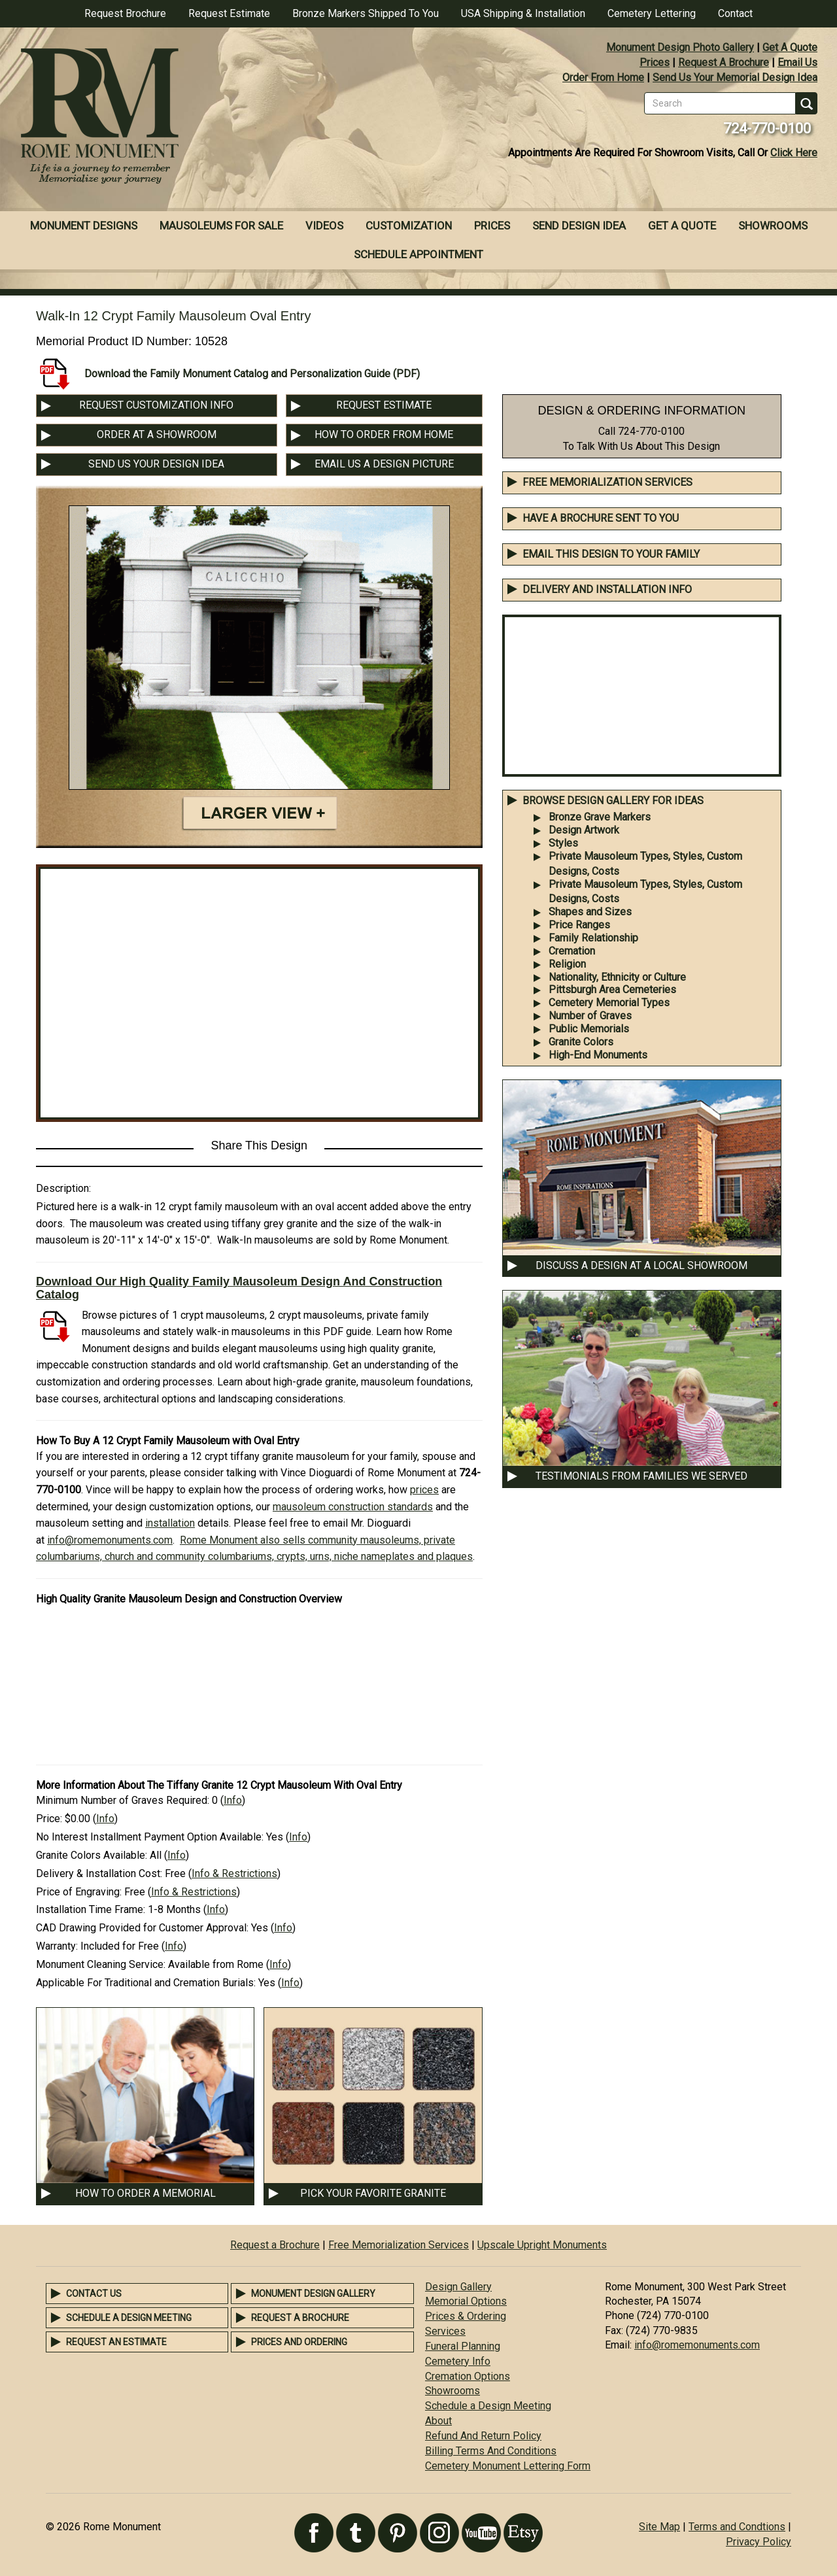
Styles (563, 843)
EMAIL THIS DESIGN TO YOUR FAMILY (611, 554)
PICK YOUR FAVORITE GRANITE (373, 2193)
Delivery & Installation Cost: (99, 1873)
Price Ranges (579, 925)
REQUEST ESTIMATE (384, 405)
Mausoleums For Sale (221, 225)
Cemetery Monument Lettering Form (507, 2466)
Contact (735, 13)
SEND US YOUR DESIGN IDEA (156, 464)
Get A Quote (789, 47)
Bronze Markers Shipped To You (365, 13)
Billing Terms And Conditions (490, 2451)
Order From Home (603, 77)
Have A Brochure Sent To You (600, 518)
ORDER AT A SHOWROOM (156, 434)
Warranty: (57, 1946)
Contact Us (94, 2293)
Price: (49, 1818)
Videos (324, 225)
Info (233, 1800)
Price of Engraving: (79, 1892)
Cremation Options (467, 2376)
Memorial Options (466, 2301)
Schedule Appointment (418, 254)
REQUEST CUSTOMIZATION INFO (156, 405)
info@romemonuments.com (110, 1540)
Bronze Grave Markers (600, 817)
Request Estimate (229, 13)
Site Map (659, 2526)
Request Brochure (125, 13)
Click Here (793, 152)
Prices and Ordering (299, 2342)
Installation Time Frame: (90, 1909)
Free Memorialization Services (607, 482)
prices (424, 1489)
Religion (567, 964)
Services (445, 2331)
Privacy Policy (758, 2541)
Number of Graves (590, 1015)
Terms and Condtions (737, 2526)
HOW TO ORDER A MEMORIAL (145, 2193)
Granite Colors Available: (91, 1855)
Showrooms (773, 225)
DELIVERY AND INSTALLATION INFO (607, 589)
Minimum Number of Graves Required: (122, 1800)
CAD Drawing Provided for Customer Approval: (142, 1928)
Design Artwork (584, 830)
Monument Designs (83, 225)
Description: (63, 1188)
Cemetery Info (457, 2361)
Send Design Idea (579, 225)
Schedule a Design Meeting (129, 2318)
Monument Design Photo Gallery (680, 47)
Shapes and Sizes (590, 912)
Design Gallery (458, 2286)
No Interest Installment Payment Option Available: (150, 1837)
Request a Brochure (275, 2245)
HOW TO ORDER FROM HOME (384, 434)
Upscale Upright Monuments (542, 2245)
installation (170, 1523)
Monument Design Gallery (313, 2293)
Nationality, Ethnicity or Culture (617, 977)
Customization (409, 225)
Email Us (797, 62)
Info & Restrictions (234, 1873)
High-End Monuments (598, 1055)
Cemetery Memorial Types (609, 1002)
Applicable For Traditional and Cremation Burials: (146, 1982)
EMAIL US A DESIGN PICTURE (384, 464)
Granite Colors (581, 1042)
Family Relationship (593, 938)
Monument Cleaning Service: (100, 1964)
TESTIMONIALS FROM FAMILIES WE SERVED (641, 1476)
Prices (655, 62)
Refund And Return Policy (483, 2436)
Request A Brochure (723, 62)
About (438, 2421)
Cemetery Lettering (651, 13)
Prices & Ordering (465, 2316)
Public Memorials (589, 1029)
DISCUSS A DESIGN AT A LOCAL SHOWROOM (641, 1265)
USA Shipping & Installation (523, 13)
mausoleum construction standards (353, 1506)
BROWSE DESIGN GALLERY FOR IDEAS (613, 800)
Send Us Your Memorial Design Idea (735, 77)
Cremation (572, 951)
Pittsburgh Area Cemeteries (612, 989)
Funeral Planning (462, 2346)
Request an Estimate (116, 2342)
